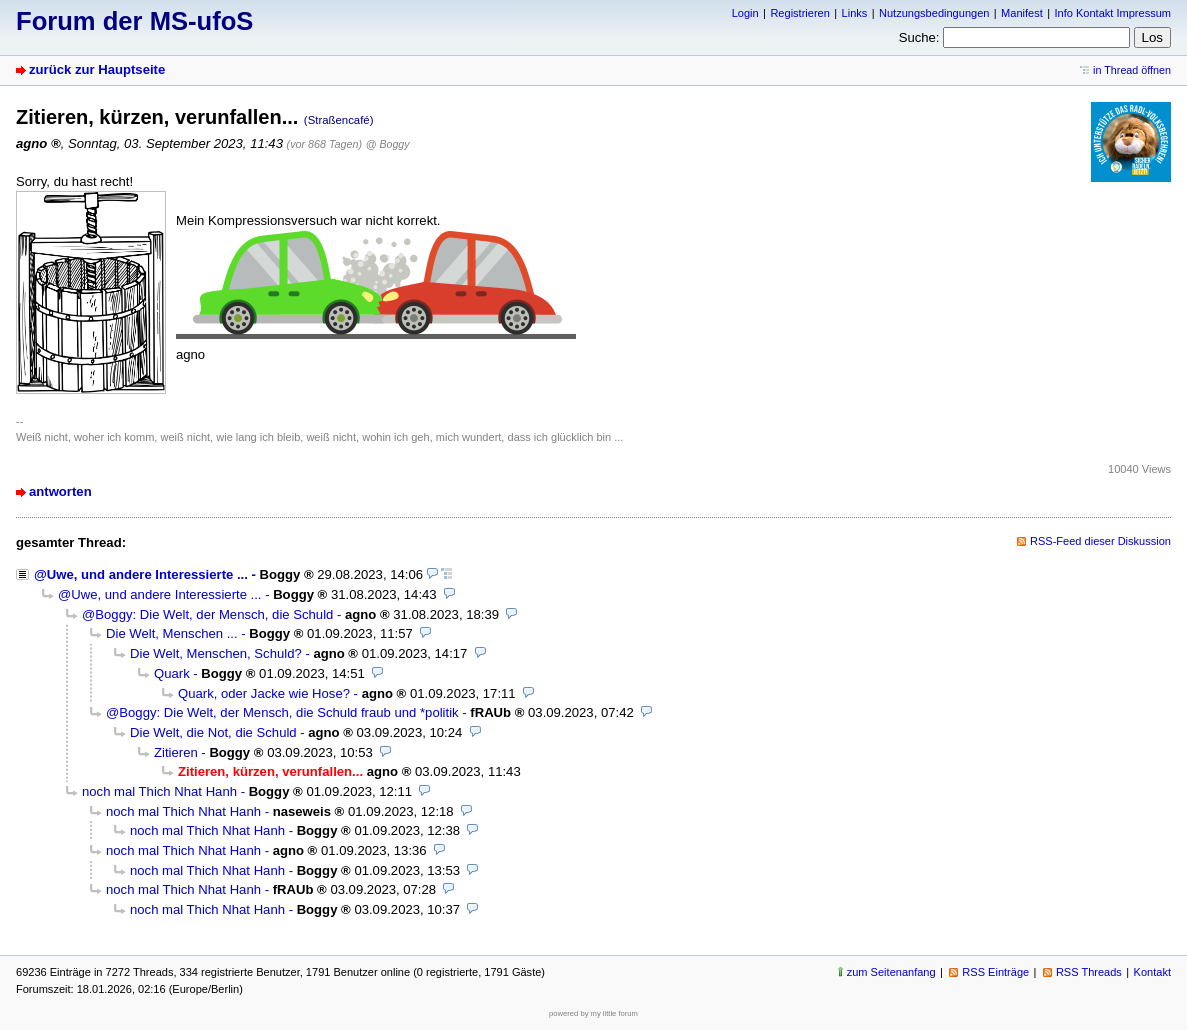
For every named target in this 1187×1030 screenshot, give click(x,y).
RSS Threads (1089, 972)
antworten (60, 491)
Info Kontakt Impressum (1113, 13)
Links (855, 13)
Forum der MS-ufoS (134, 21)
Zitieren (176, 752)
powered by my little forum (593, 1013)
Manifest (1022, 13)
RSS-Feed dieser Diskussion (1100, 541)
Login (745, 13)
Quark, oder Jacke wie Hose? (264, 693)
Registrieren (799, 13)
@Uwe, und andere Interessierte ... (141, 574)
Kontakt (1152, 972)
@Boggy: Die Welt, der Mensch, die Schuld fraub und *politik (282, 712)
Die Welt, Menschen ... (172, 633)
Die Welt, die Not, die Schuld (213, 732)
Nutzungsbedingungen (934, 13)
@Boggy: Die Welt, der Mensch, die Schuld (207, 614)
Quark (172, 673)
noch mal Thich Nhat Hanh (159, 791)
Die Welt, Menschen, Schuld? (216, 653)
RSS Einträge (995, 972)
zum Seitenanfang (891, 972)
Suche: (919, 37)
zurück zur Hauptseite (97, 69)
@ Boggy (388, 144)
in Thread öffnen (1132, 70)
